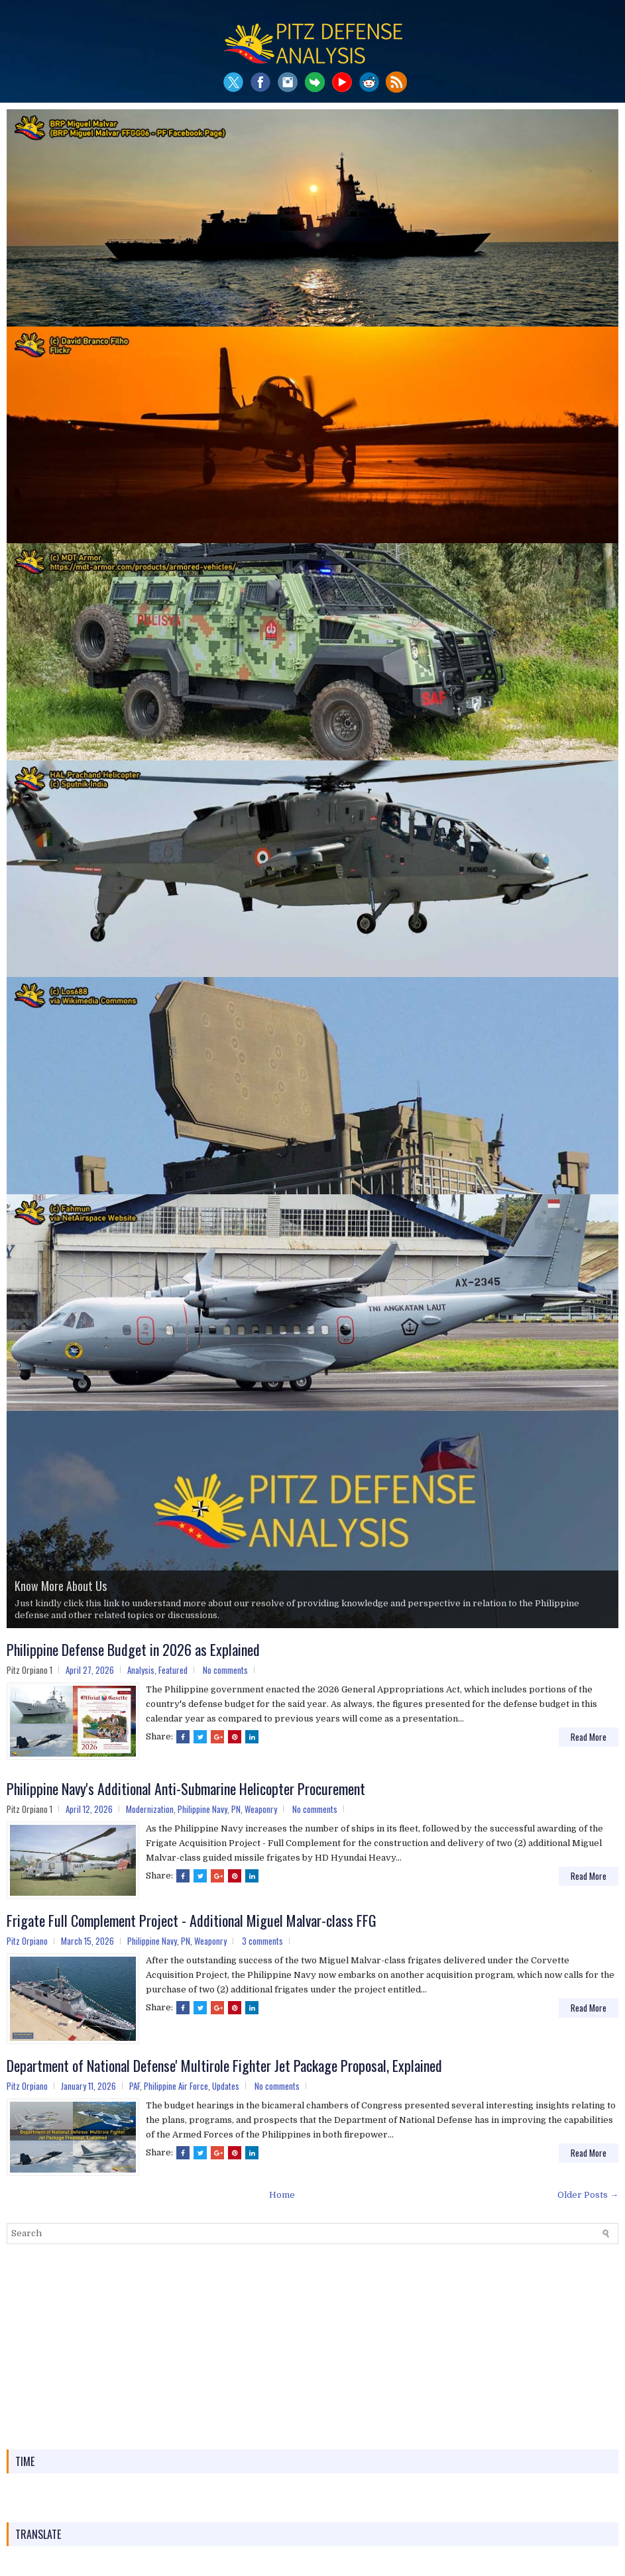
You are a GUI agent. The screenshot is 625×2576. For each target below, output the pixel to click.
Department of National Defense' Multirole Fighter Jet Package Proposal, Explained (224, 2065)
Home (282, 2195)
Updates (225, 2085)
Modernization (150, 1809)
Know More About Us (61, 1585)
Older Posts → (587, 2195)
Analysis (140, 1669)
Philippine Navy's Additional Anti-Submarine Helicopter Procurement (186, 1788)
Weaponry (261, 1809)
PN (236, 1809)
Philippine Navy (202, 1809)
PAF (134, 2085)
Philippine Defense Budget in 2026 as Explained (133, 1649)
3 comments (262, 1940)
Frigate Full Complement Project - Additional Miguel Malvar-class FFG (191, 1920)
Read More (588, 1736)
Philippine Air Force (176, 2085)
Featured (173, 1669)
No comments (225, 1669)
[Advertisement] (312, 2347)
